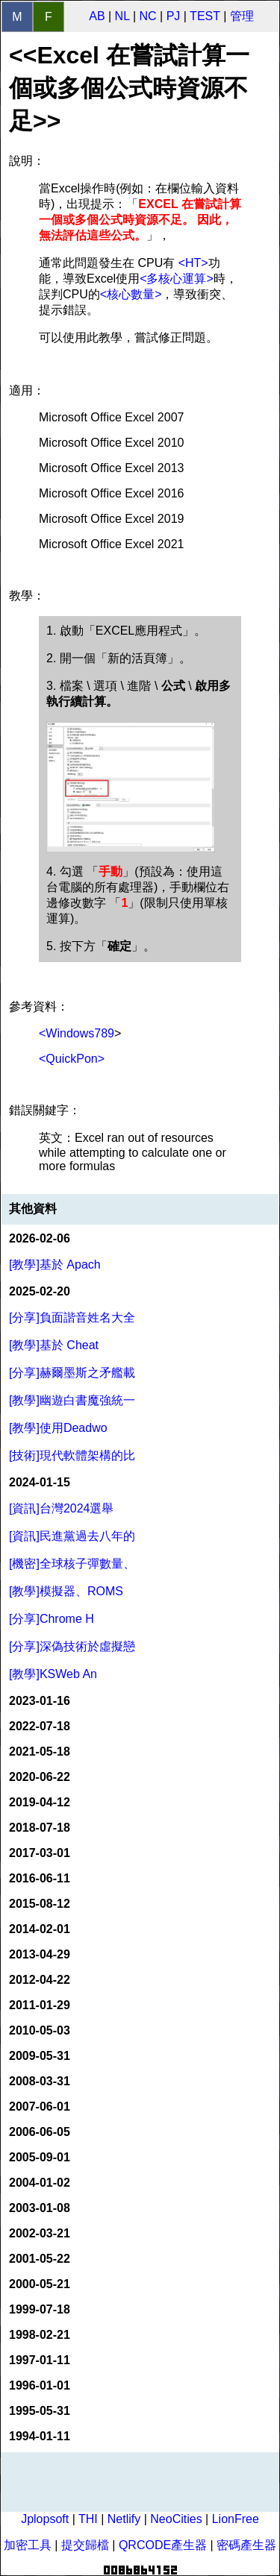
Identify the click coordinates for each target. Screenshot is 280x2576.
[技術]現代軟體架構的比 (72, 1455)
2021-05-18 (39, 1751)
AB (97, 16)
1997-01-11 (39, 2360)
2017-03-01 (39, 1853)
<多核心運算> (177, 278)
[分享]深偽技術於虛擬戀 (72, 1646)
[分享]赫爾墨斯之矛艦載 (72, 1372)
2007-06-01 (39, 2106)
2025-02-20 (39, 1291)
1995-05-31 (39, 2410)
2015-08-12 (39, 1903)
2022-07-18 (39, 1726)
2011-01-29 (39, 2005)
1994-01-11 (39, 2436)
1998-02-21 (39, 2334)
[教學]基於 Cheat (54, 1345)
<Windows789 (76, 1033)
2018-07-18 (39, 1827)
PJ (174, 16)
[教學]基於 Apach (55, 1264)
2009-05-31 (39, 2055)
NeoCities (176, 2519)
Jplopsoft (45, 2519)
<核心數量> (131, 294)
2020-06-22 (39, 1777)
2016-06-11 (39, 1878)
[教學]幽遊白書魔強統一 (72, 1400)
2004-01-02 (39, 2182)
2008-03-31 (39, 2081)
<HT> (193, 263)
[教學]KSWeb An (53, 1674)
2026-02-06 (39, 1238)
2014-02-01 (39, 1929)
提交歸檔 (85, 2545)
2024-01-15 (39, 1482)
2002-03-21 (39, 2233)
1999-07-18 (39, 2309)
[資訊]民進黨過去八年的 (72, 1536)
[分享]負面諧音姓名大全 (72, 1317)
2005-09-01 (39, 2157)
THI (88, 2519)
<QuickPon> (72, 1058)
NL (122, 16)
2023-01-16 (39, 1700)
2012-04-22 (39, 1979)
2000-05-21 (39, 2284)
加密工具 (28, 2545)
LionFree (235, 2519)
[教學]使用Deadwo (58, 1427)
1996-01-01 (39, 2385)
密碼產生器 (246, 2545)
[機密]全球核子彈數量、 (72, 1563)
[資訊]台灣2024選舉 (61, 1508)
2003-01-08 (39, 2208)
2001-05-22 (39, 2258)
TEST (205, 16)
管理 (242, 16)
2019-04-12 (39, 1802)
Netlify (124, 2519)
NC (148, 16)
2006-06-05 (39, 2132)
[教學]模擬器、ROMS (66, 1591)
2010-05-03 (39, 2030)
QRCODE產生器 (163, 2545)
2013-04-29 (39, 1954)
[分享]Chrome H (51, 1618)
